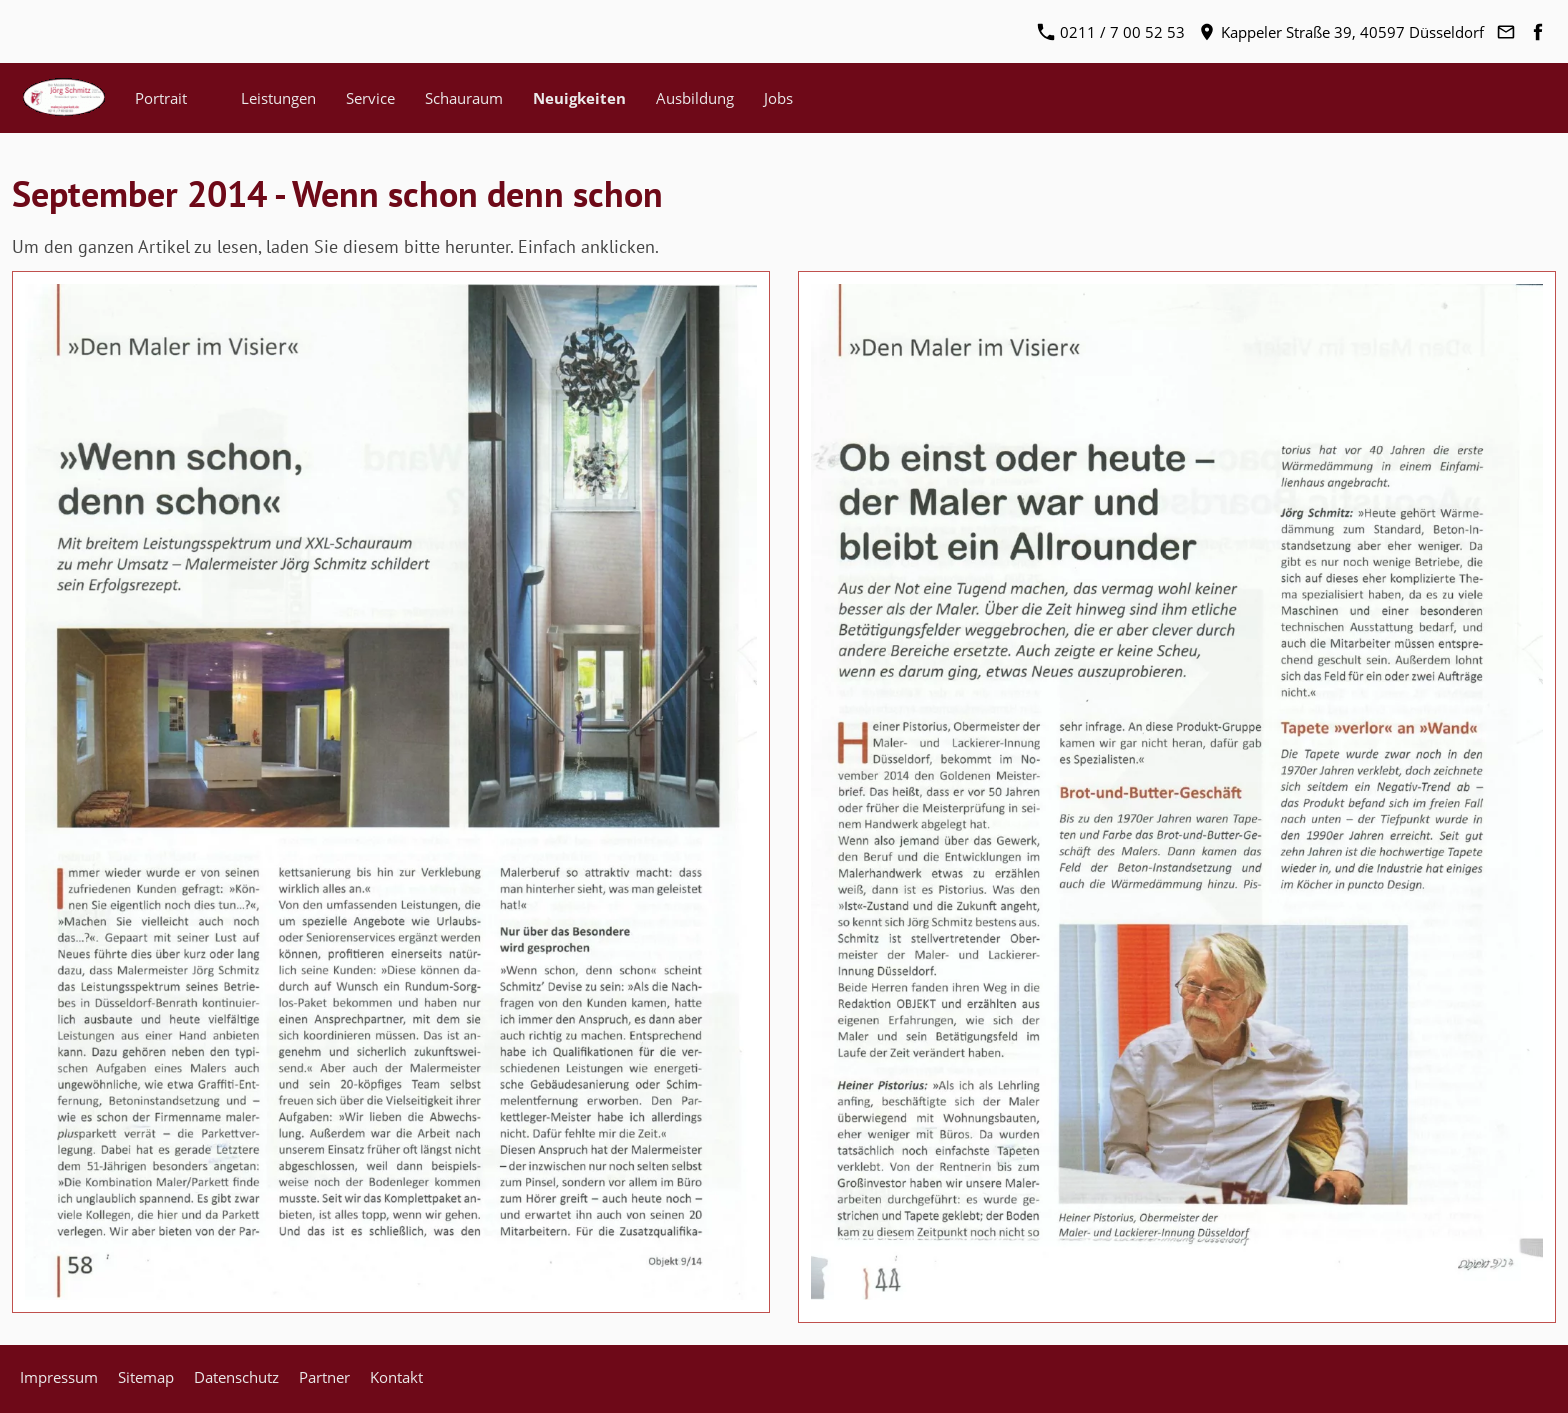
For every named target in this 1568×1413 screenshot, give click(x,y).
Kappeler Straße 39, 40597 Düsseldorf (1341, 32)
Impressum (59, 1377)
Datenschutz (236, 1377)
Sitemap (146, 1377)
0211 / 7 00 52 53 (1111, 32)
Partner (324, 1377)
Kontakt (396, 1377)
